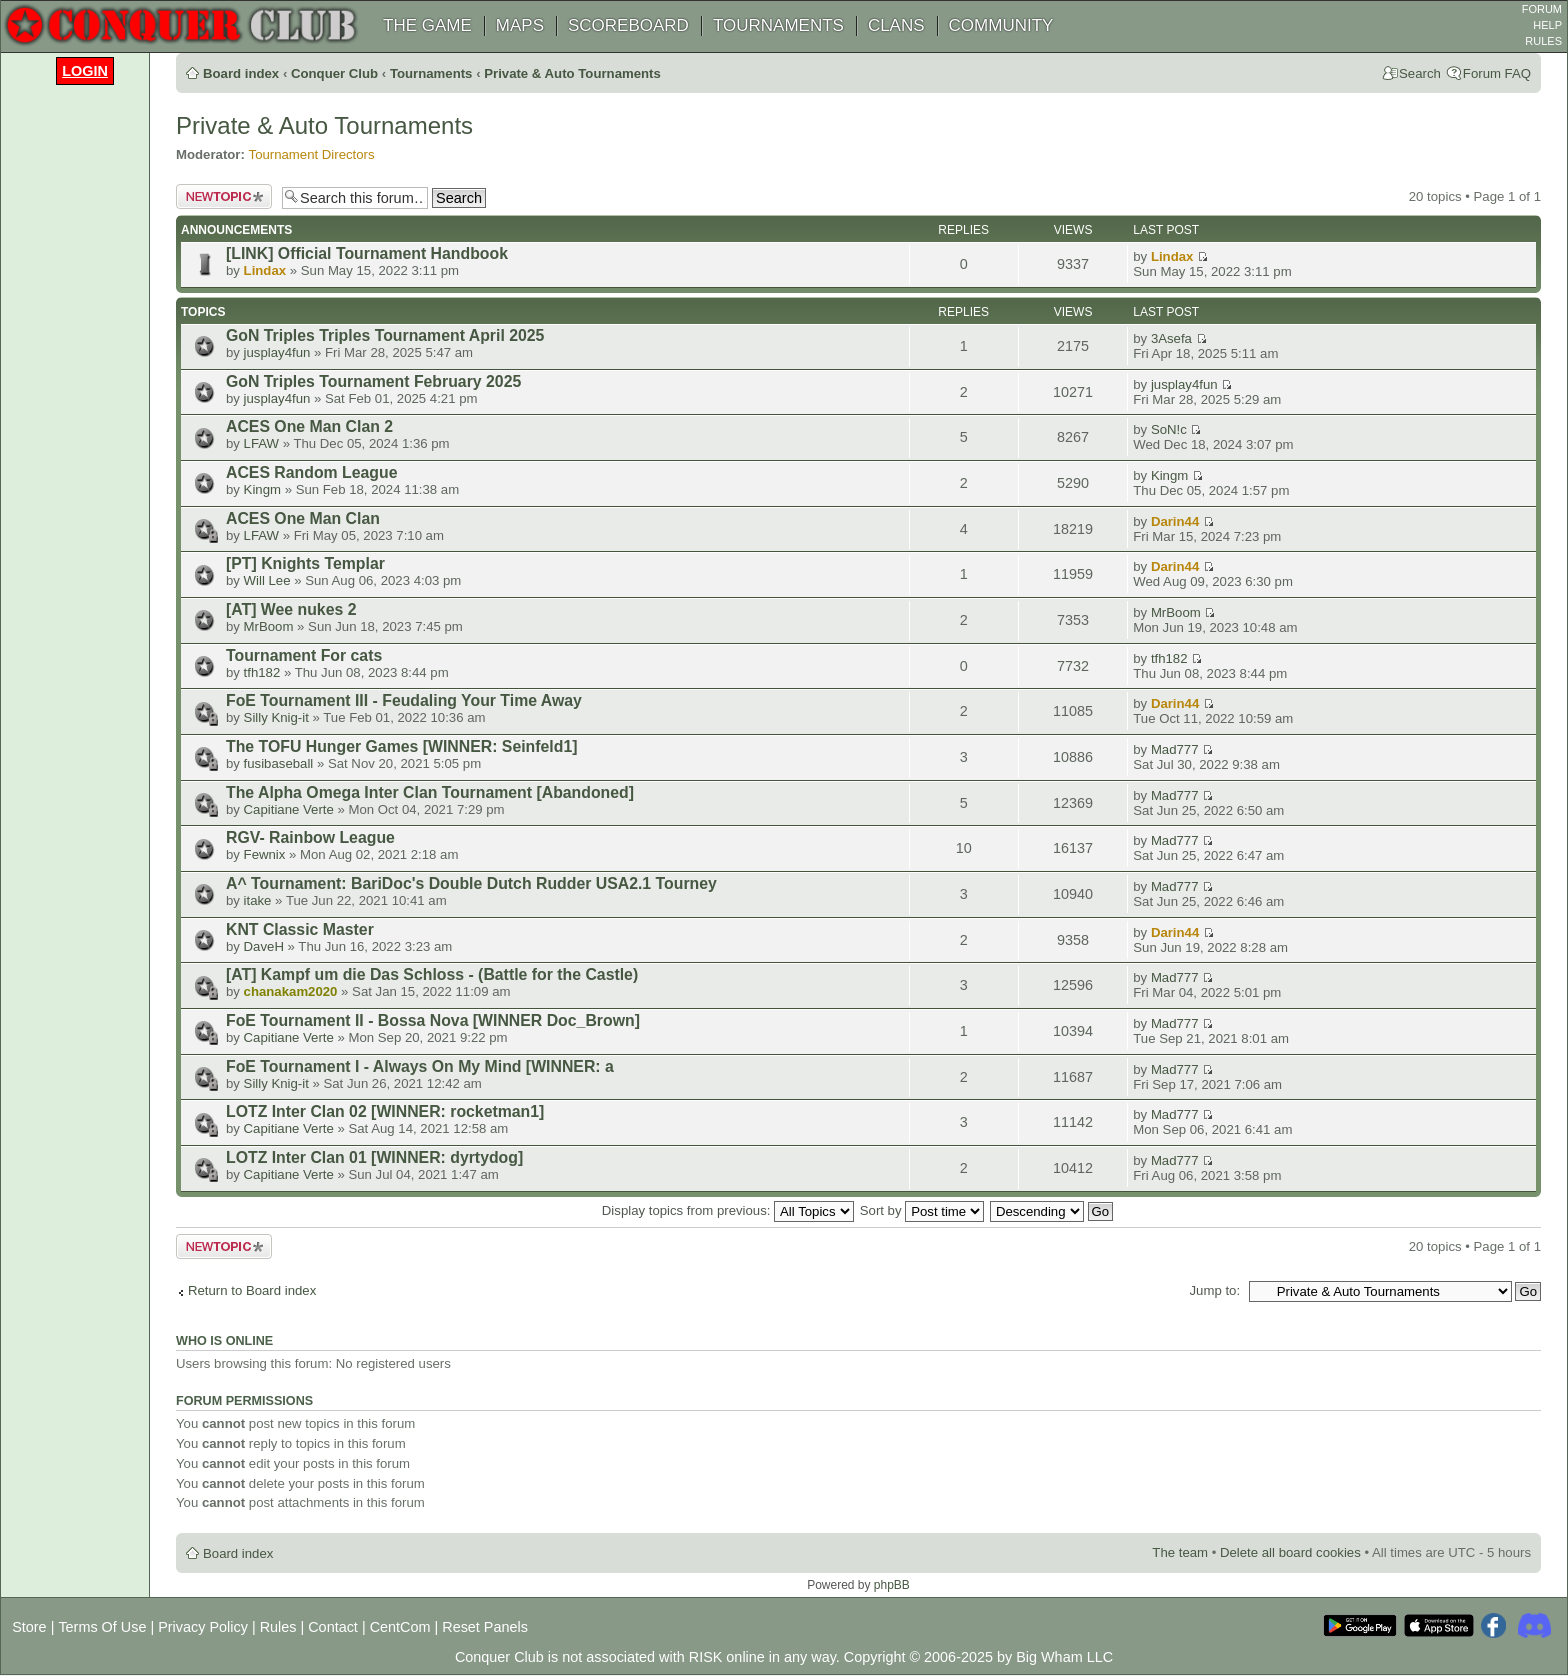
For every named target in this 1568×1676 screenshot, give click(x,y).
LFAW (261, 443)
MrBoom (269, 626)
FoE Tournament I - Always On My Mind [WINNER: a (420, 1066)
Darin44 (1175, 521)
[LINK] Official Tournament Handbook (367, 253)
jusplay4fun (277, 352)
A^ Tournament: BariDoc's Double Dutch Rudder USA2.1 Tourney (471, 883)
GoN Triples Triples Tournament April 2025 (385, 335)
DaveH (264, 946)
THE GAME (427, 25)
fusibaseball (279, 763)
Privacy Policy (203, 1627)
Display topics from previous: (728, 1210)
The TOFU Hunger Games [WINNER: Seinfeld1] (401, 746)
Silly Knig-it (276, 717)
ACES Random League (312, 472)
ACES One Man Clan (303, 518)
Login (85, 71)
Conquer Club (334, 73)
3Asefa (1171, 338)
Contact (333, 1627)
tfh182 (262, 672)
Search (1420, 73)
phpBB (892, 1585)
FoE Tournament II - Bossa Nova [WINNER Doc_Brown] (433, 1020)
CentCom (400, 1627)
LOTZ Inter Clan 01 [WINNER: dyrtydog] (374, 1157)
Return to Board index (252, 1290)
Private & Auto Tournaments (572, 73)
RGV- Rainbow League (310, 837)
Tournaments (431, 73)
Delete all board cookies (1290, 1552)
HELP (1547, 25)
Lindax (265, 270)
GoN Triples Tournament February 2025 (373, 381)
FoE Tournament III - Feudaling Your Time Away (404, 700)
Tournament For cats (304, 655)
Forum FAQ (1497, 73)
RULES (1543, 41)
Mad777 (1175, 749)
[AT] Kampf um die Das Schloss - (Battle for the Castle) (432, 974)
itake (258, 900)
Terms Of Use (102, 1627)
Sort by (922, 1210)
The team (1180, 1552)
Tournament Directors (312, 154)
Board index (241, 73)
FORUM (1542, 9)
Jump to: (1214, 1290)
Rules (278, 1627)
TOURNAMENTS (778, 25)
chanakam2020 (291, 991)
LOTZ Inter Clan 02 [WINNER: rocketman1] (385, 1111)
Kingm (262, 489)
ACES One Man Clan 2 (309, 426)
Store (29, 1627)
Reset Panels (485, 1627)
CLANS (896, 25)
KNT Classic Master (300, 929)
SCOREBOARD (628, 25)
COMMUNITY (1001, 25)
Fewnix (265, 854)
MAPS (520, 25)
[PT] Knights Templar (305, 563)
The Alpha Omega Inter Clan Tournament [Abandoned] (430, 792)
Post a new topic (224, 196)
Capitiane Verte (289, 809)
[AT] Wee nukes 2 (291, 609)
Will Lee (267, 580)
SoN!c (1169, 429)
